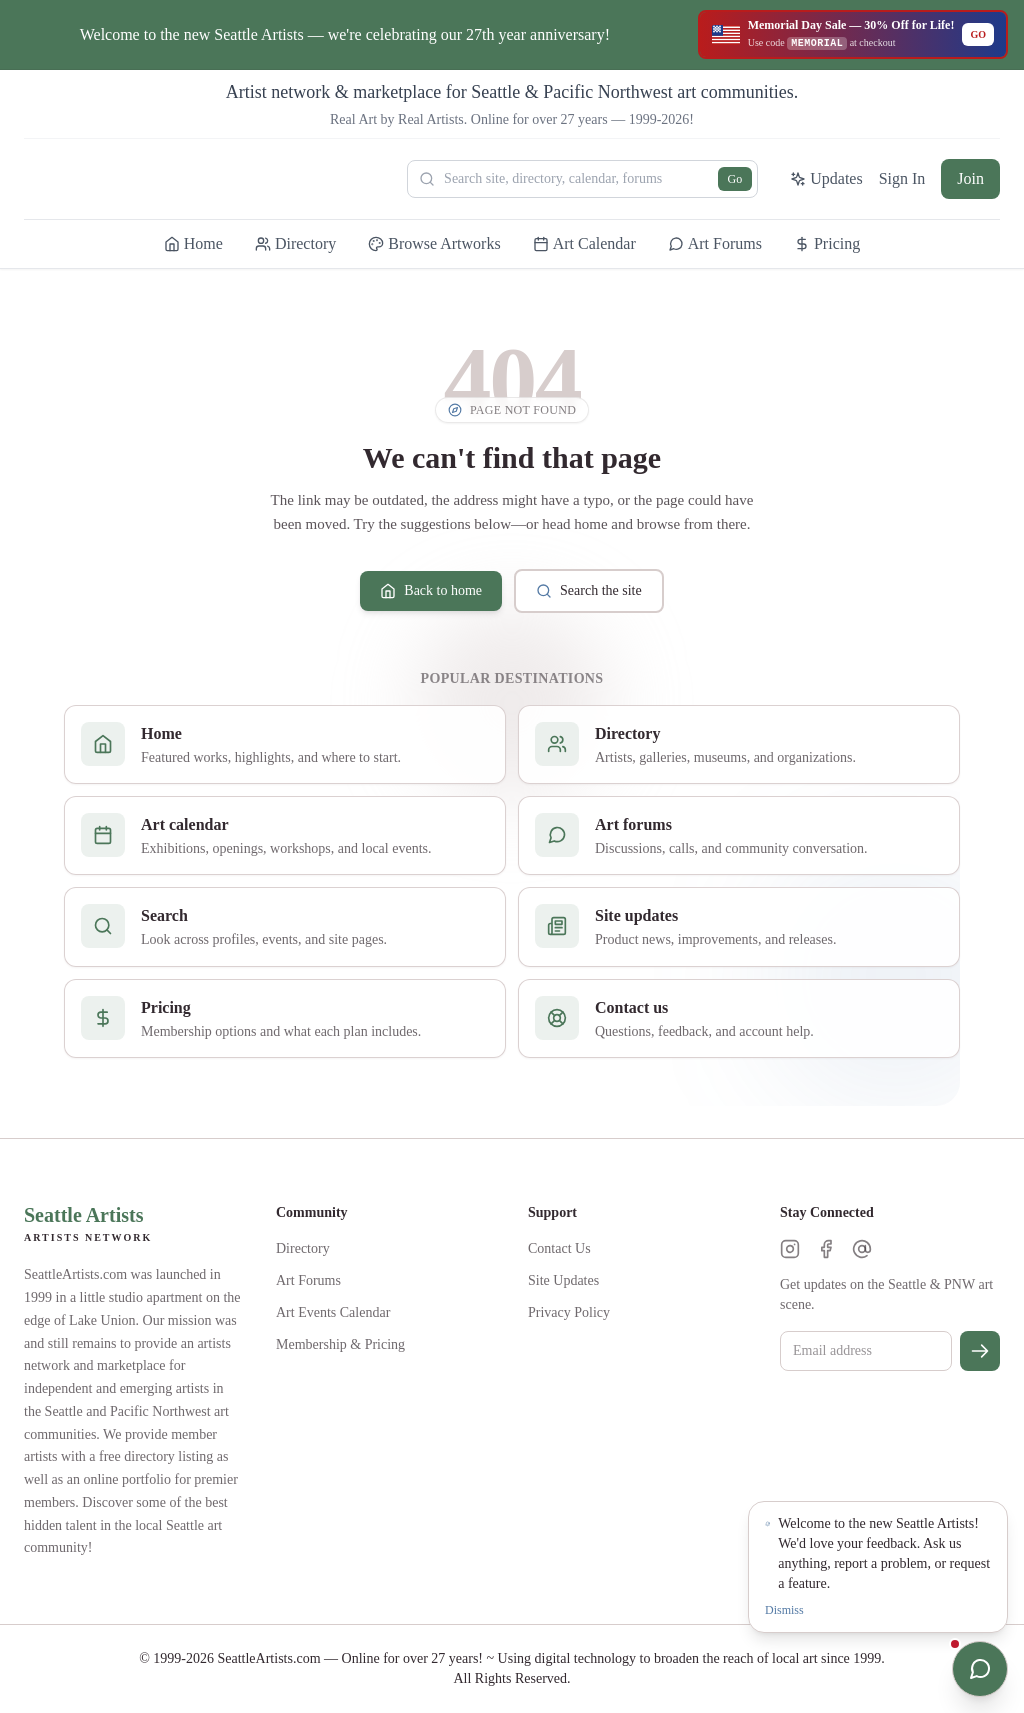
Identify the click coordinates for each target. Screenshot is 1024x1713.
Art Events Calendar (333, 1312)
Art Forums (308, 1280)
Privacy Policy (569, 1312)
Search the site (589, 591)
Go (735, 179)
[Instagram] (790, 1249)
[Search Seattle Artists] (582, 179)
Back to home (431, 591)
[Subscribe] (980, 1351)
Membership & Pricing (340, 1344)
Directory (303, 1248)
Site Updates (563, 1280)
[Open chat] (980, 1669)
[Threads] (862, 1249)
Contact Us (559, 1248)
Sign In (902, 178)
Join (970, 178)
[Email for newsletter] (866, 1351)
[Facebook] (826, 1249)
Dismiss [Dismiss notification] (784, 1610)
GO (978, 34)
